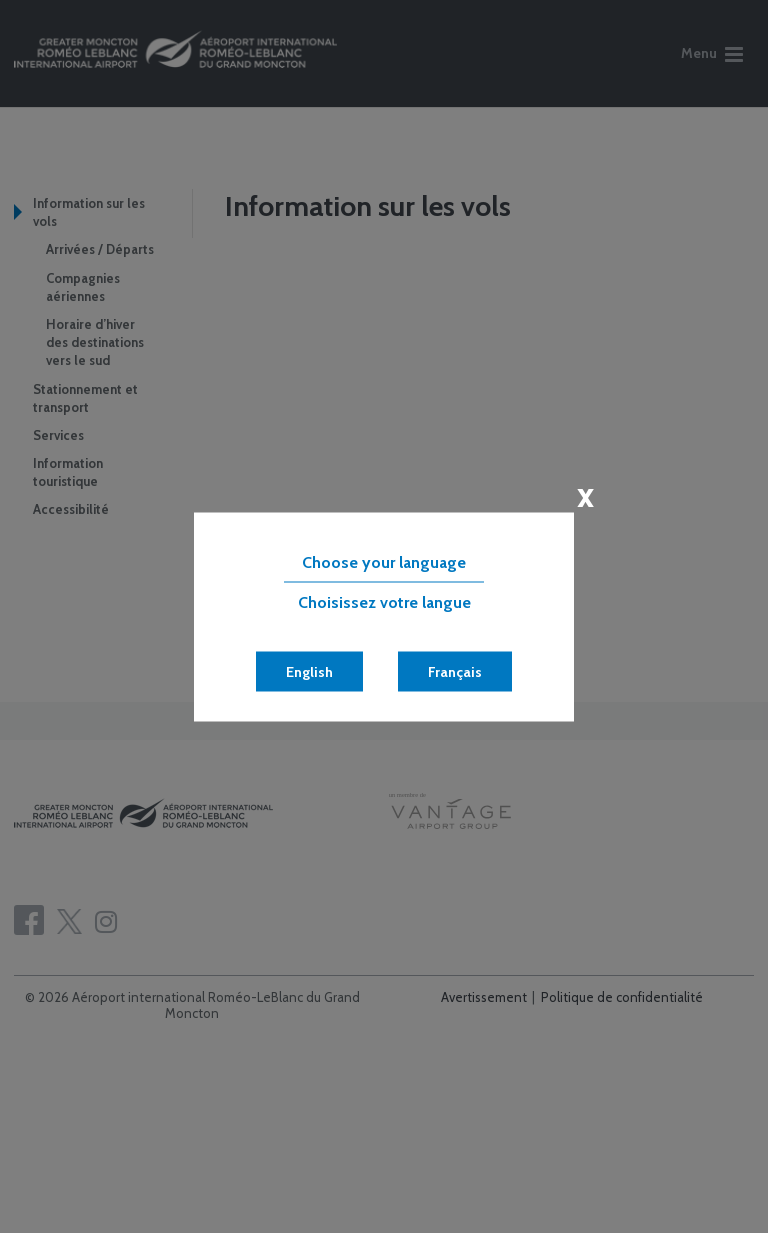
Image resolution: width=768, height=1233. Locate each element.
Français (455, 671)
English (309, 671)
